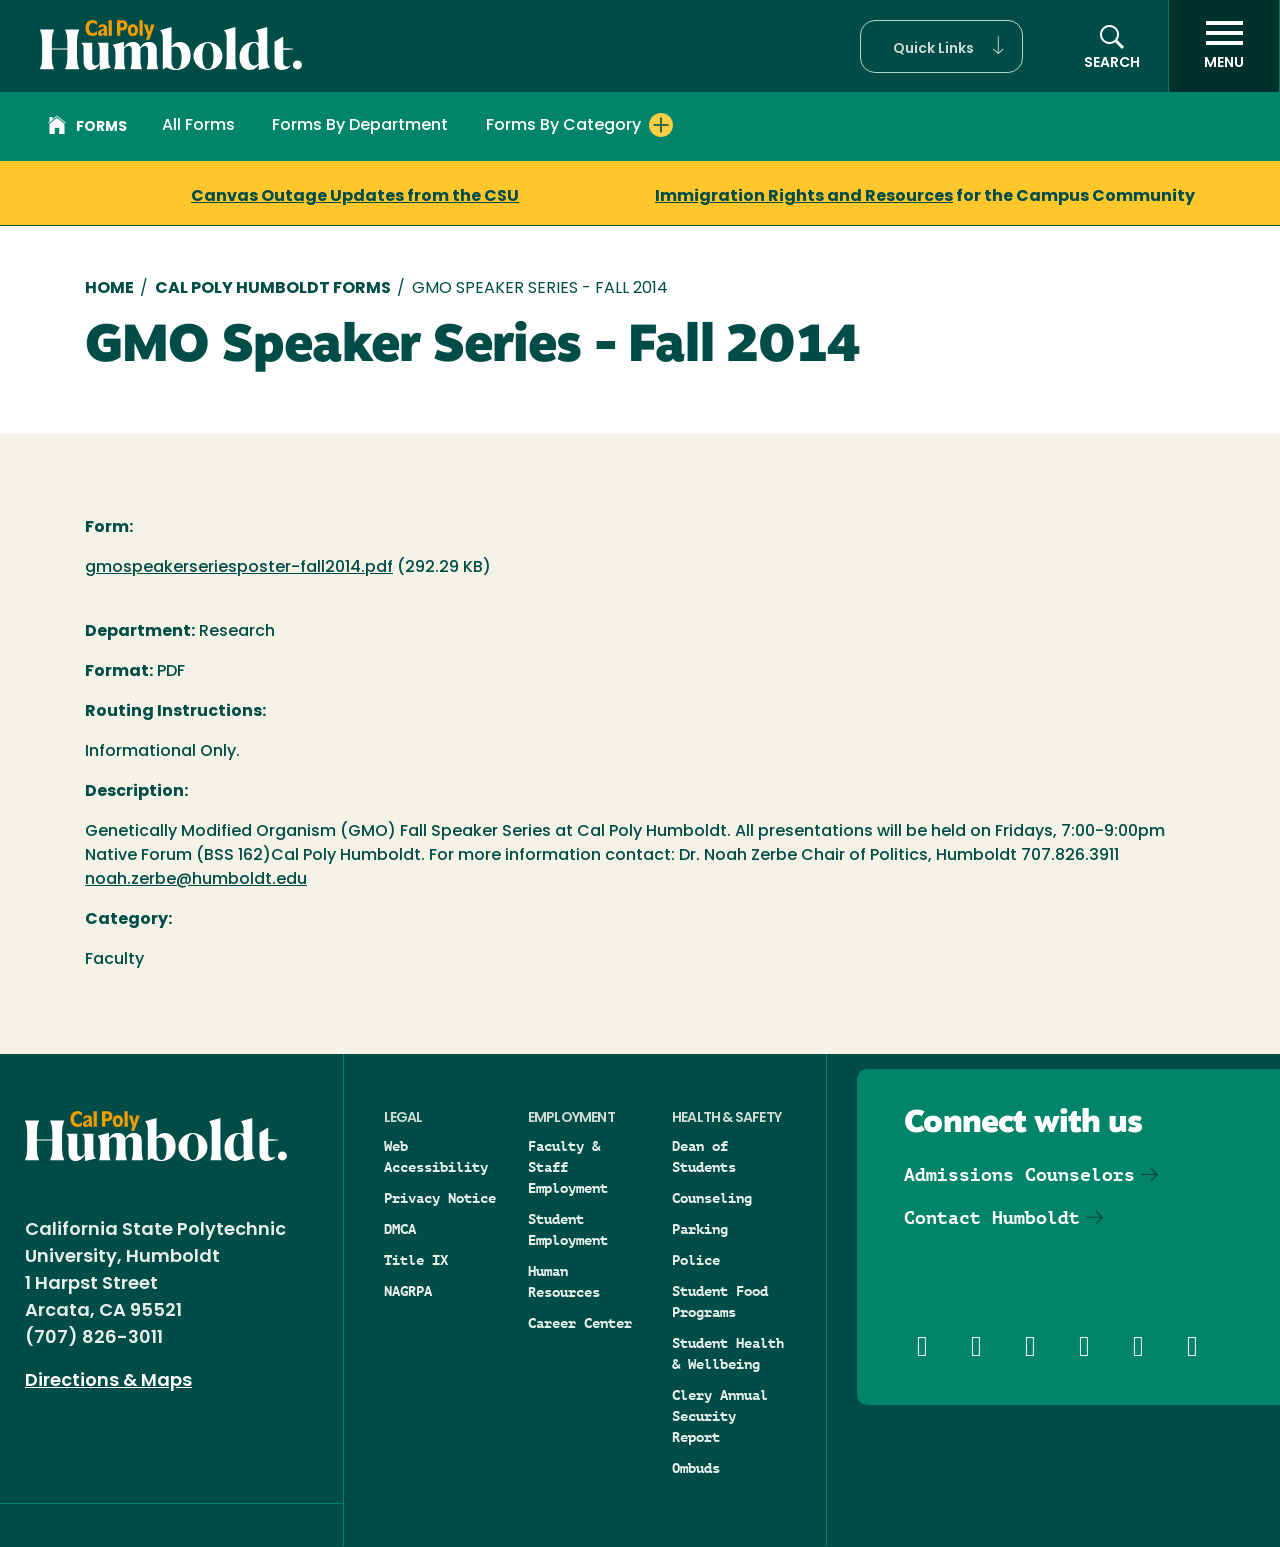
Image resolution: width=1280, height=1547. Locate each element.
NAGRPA (408, 1291)
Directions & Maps (108, 1381)
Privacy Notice (440, 1198)
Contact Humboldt (992, 1217)
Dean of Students (704, 1156)
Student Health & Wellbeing (728, 1353)
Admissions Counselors (1019, 1174)
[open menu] (1224, 46)
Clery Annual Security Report (720, 1416)
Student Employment (568, 1229)
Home (109, 289)
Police (696, 1260)
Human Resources (564, 1281)
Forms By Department (360, 126)
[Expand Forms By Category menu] (661, 125)
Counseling (712, 1198)
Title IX (416, 1260)
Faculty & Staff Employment (568, 1167)
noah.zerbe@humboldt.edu (196, 880)
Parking (700, 1229)
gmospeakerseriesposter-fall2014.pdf (239, 568)
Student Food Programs (720, 1301)
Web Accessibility (436, 1156)
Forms (87, 128)
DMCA (400, 1229)
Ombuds (696, 1468)
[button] (941, 46)
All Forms (198, 126)
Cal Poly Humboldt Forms (273, 289)
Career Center (580, 1323)
